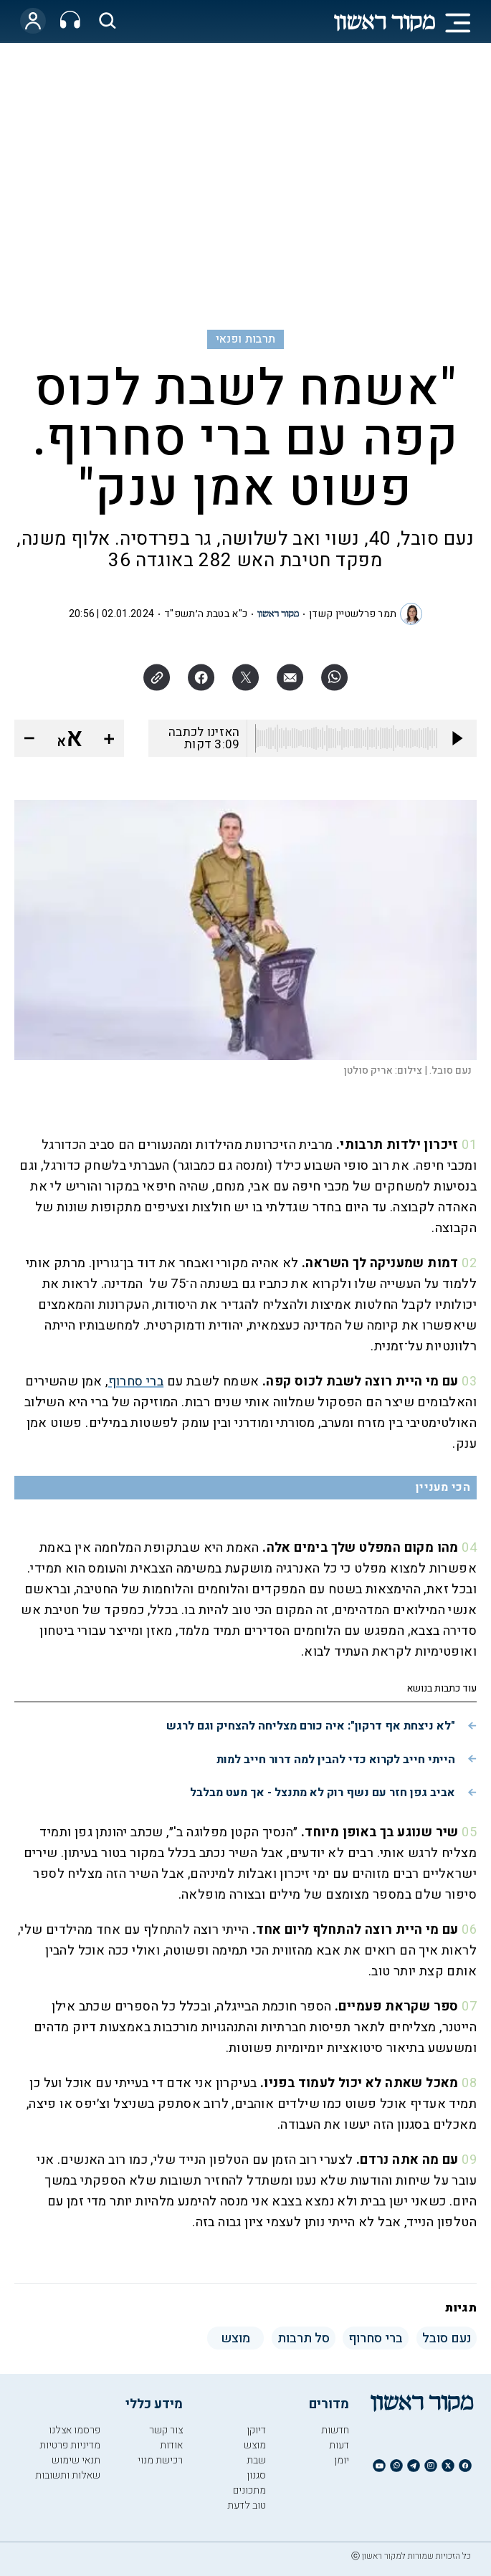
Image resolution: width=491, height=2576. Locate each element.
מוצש (255, 2445)
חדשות (335, 2430)
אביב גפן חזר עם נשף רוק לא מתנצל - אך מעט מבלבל (322, 1792)
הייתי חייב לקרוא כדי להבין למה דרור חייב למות (335, 1759)
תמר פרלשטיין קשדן (352, 613)
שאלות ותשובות (67, 2475)
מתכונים (249, 2490)
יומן (341, 2460)
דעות (339, 2445)
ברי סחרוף (136, 1381)
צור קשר (166, 2430)
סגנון (256, 2475)
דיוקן (256, 2430)
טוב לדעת (246, 2505)
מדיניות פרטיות (69, 2445)
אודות (171, 2445)
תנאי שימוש (76, 2460)
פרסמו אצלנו (74, 2430)
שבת (256, 2460)
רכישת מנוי (160, 2460)
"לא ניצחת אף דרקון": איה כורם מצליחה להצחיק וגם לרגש (310, 1726)
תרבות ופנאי (246, 339)
